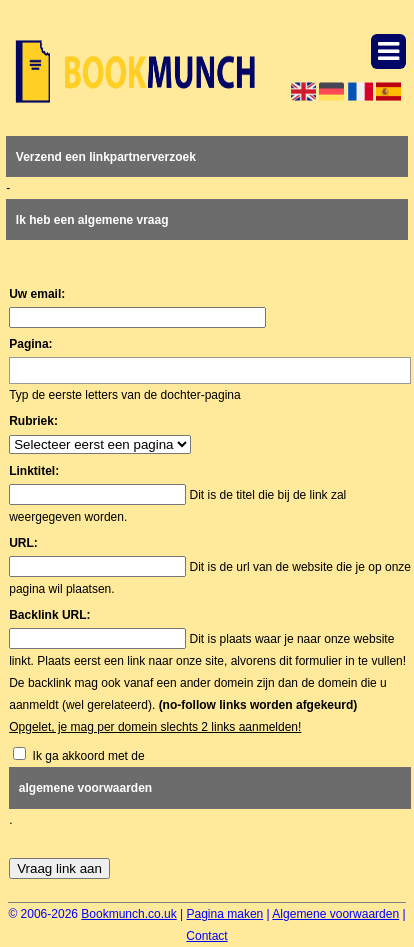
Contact (206, 936)
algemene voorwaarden (85, 788)
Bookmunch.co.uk (128, 914)
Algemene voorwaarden (335, 914)
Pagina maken (225, 914)
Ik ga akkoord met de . (210, 787)
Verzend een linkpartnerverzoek (106, 157)
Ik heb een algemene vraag (92, 220)
